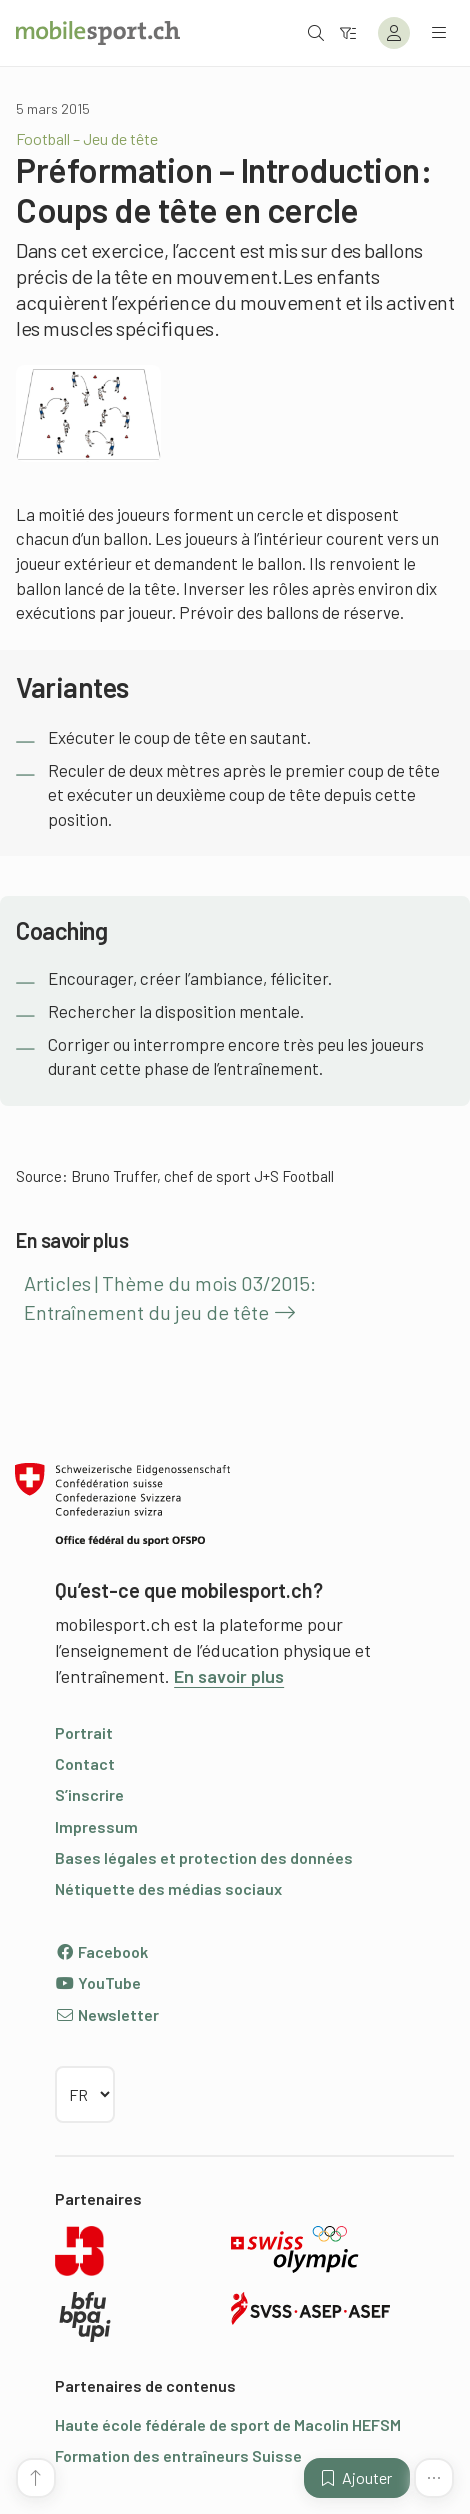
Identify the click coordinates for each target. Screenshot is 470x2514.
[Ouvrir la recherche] (316, 32)
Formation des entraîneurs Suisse (178, 2455)
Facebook (101, 1951)
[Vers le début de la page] (36, 2478)
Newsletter (107, 2014)
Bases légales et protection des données (204, 1857)
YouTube (98, 1982)
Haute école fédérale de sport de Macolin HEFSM (228, 2424)
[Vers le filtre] (348, 32)
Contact (85, 1763)
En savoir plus (229, 1676)
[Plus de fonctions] (434, 2478)
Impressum (96, 1826)
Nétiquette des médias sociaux (168, 1888)
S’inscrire (89, 1794)
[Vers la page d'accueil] (98, 33)
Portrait (84, 1732)
